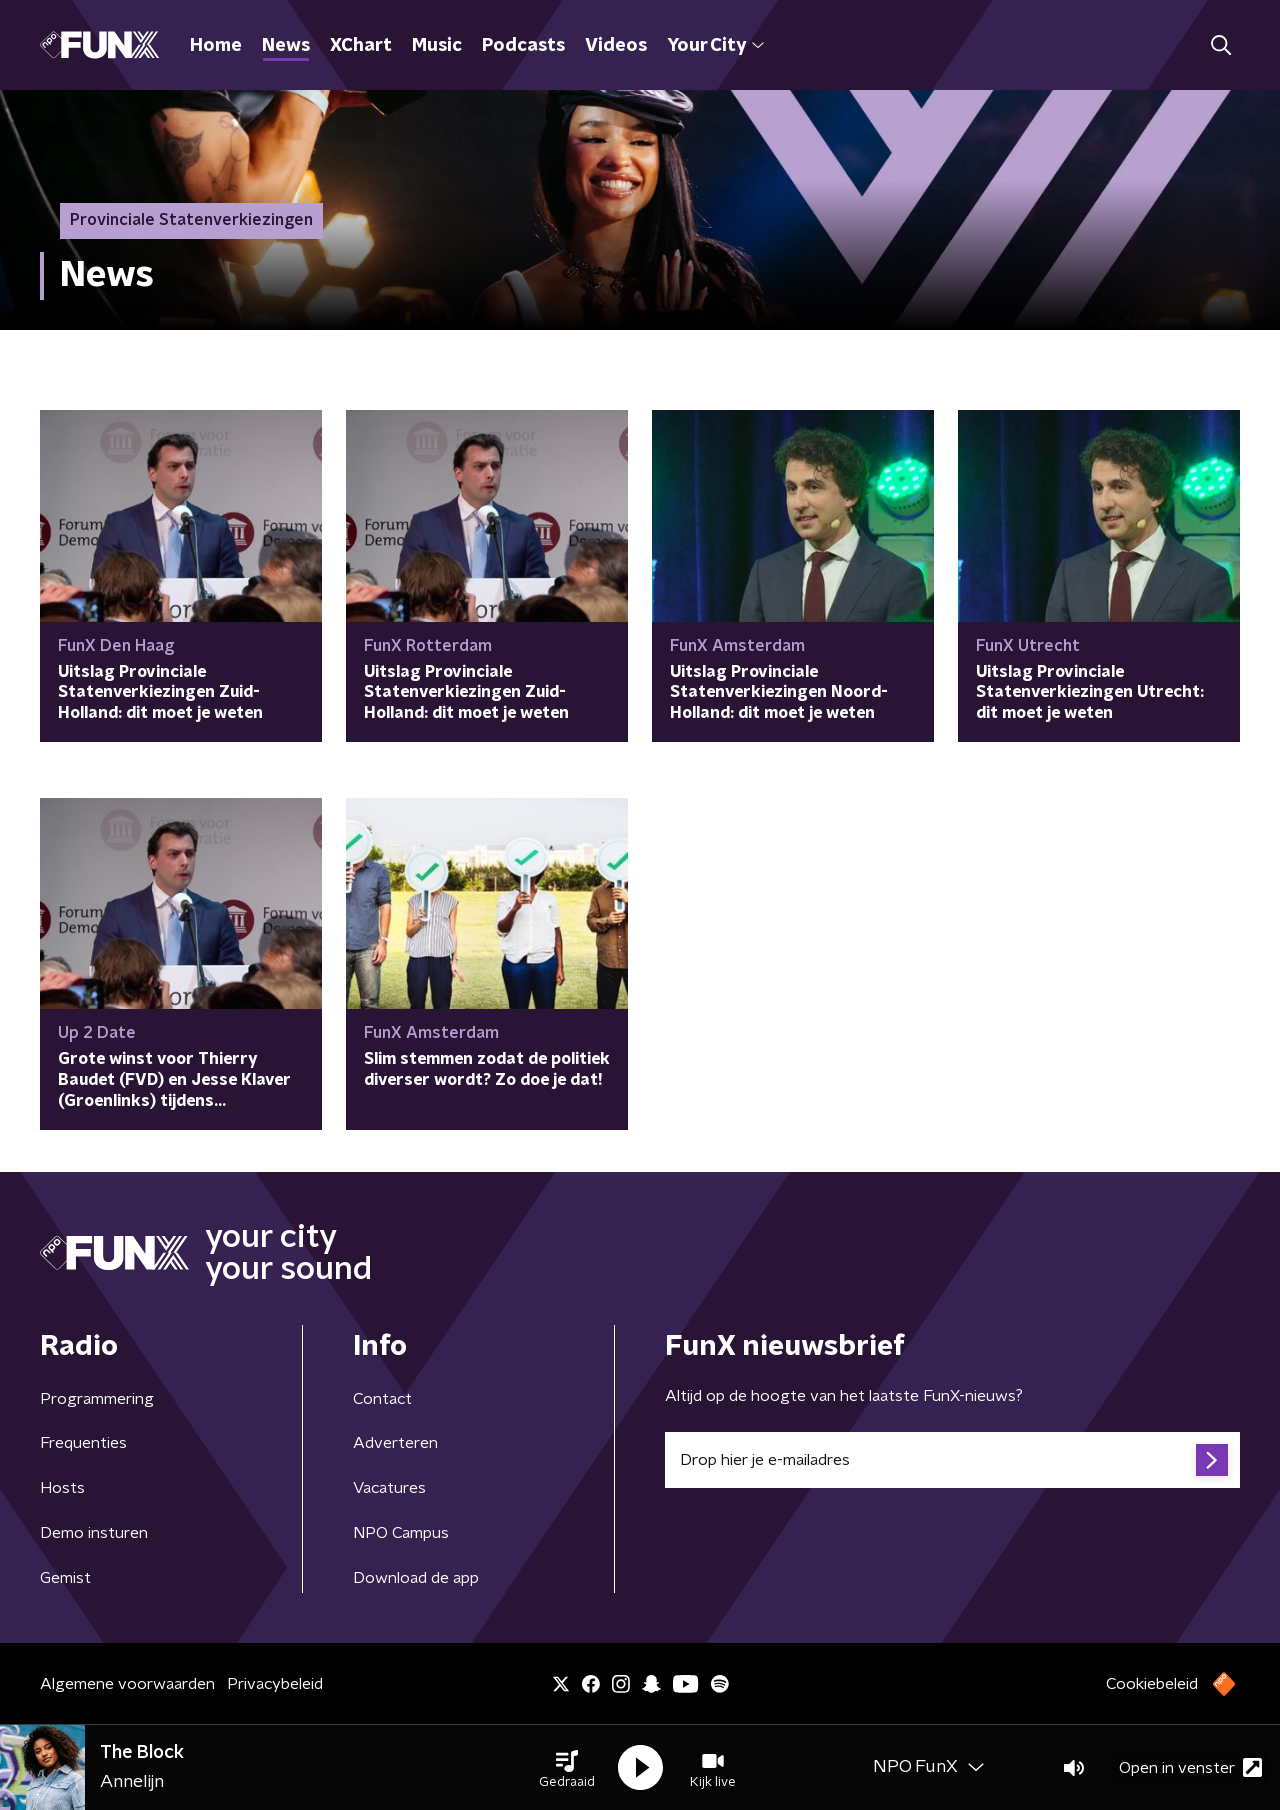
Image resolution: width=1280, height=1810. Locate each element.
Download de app (416, 1578)
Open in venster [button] (1190, 1767)
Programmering (97, 1399)
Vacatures (389, 1488)
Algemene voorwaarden (127, 1684)
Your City (715, 46)
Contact (382, 1399)
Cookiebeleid (1152, 1684)
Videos (616, 46)
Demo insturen (94, 1533)
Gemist (65, 1578)
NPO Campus (401, 1533)
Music (437, 46)
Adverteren (395, 1443)
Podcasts (523, 46)
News (286, 46)
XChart (361, 46)
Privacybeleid (275, 1684)
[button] (567, 1768)
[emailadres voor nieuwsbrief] (952, 1460)
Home (216, 46)
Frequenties (83, 1443)
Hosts (62, 1488)
